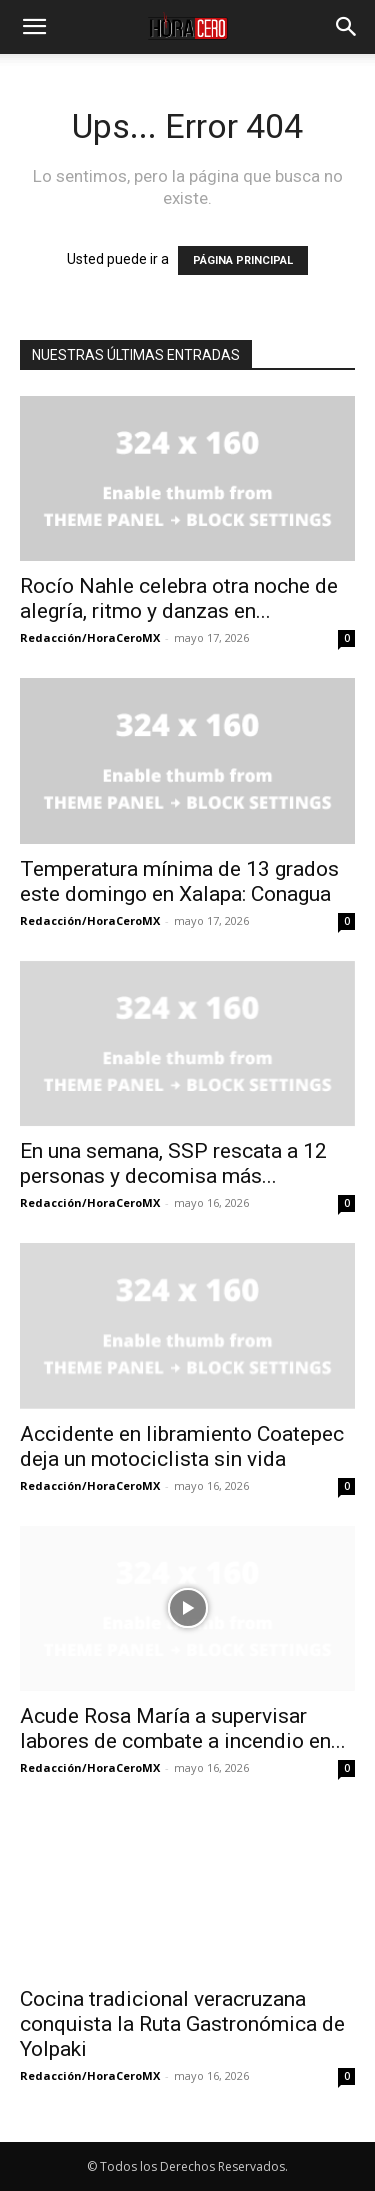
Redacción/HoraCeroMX (90, 637)
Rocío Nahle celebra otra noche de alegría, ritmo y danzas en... (179, 598)
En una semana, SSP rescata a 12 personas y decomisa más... (173, 1163)
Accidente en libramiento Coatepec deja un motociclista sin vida (182, 1446)
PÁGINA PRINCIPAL (243, 260)
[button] (34, 27)
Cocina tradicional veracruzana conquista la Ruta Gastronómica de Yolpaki (182, 2024)
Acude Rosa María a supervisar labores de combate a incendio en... (183, 1728)
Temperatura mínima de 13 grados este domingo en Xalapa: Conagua (179, 881)
